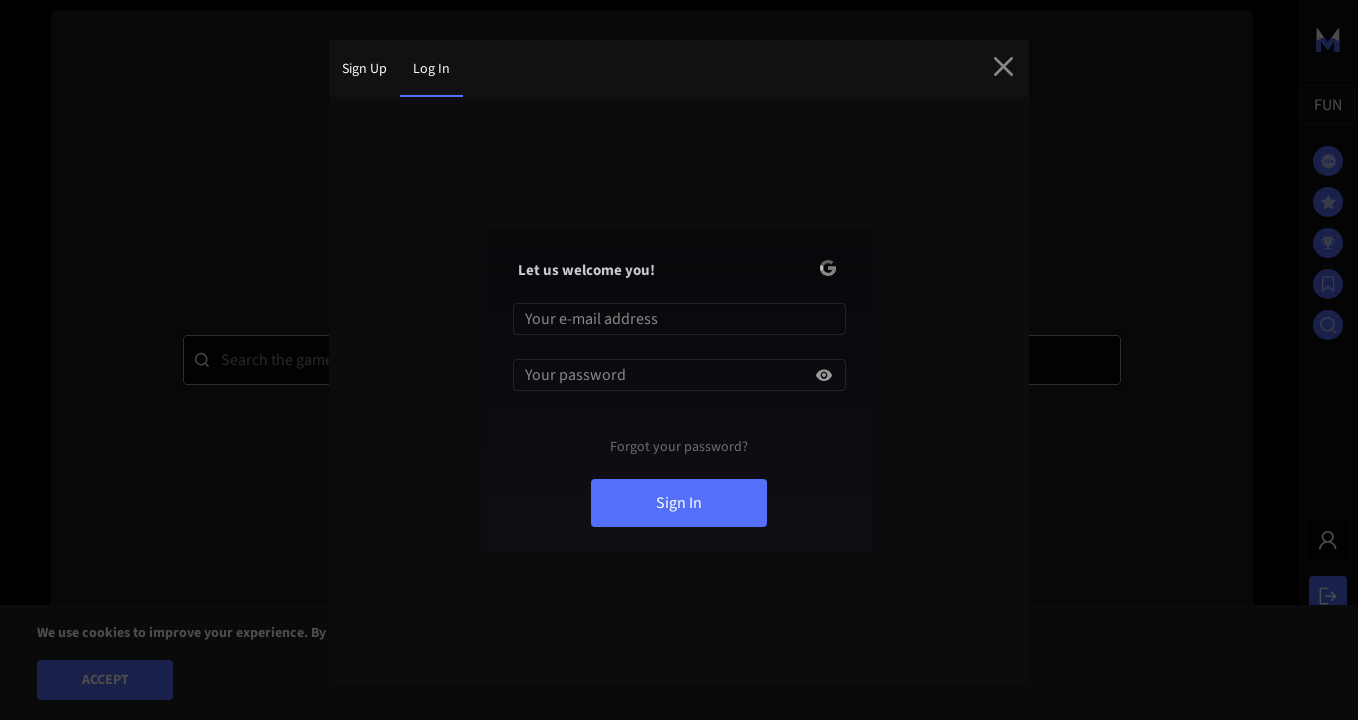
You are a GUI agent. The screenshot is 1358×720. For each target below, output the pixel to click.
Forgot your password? (679, 447)
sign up (364, 69)
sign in (679, 503)
